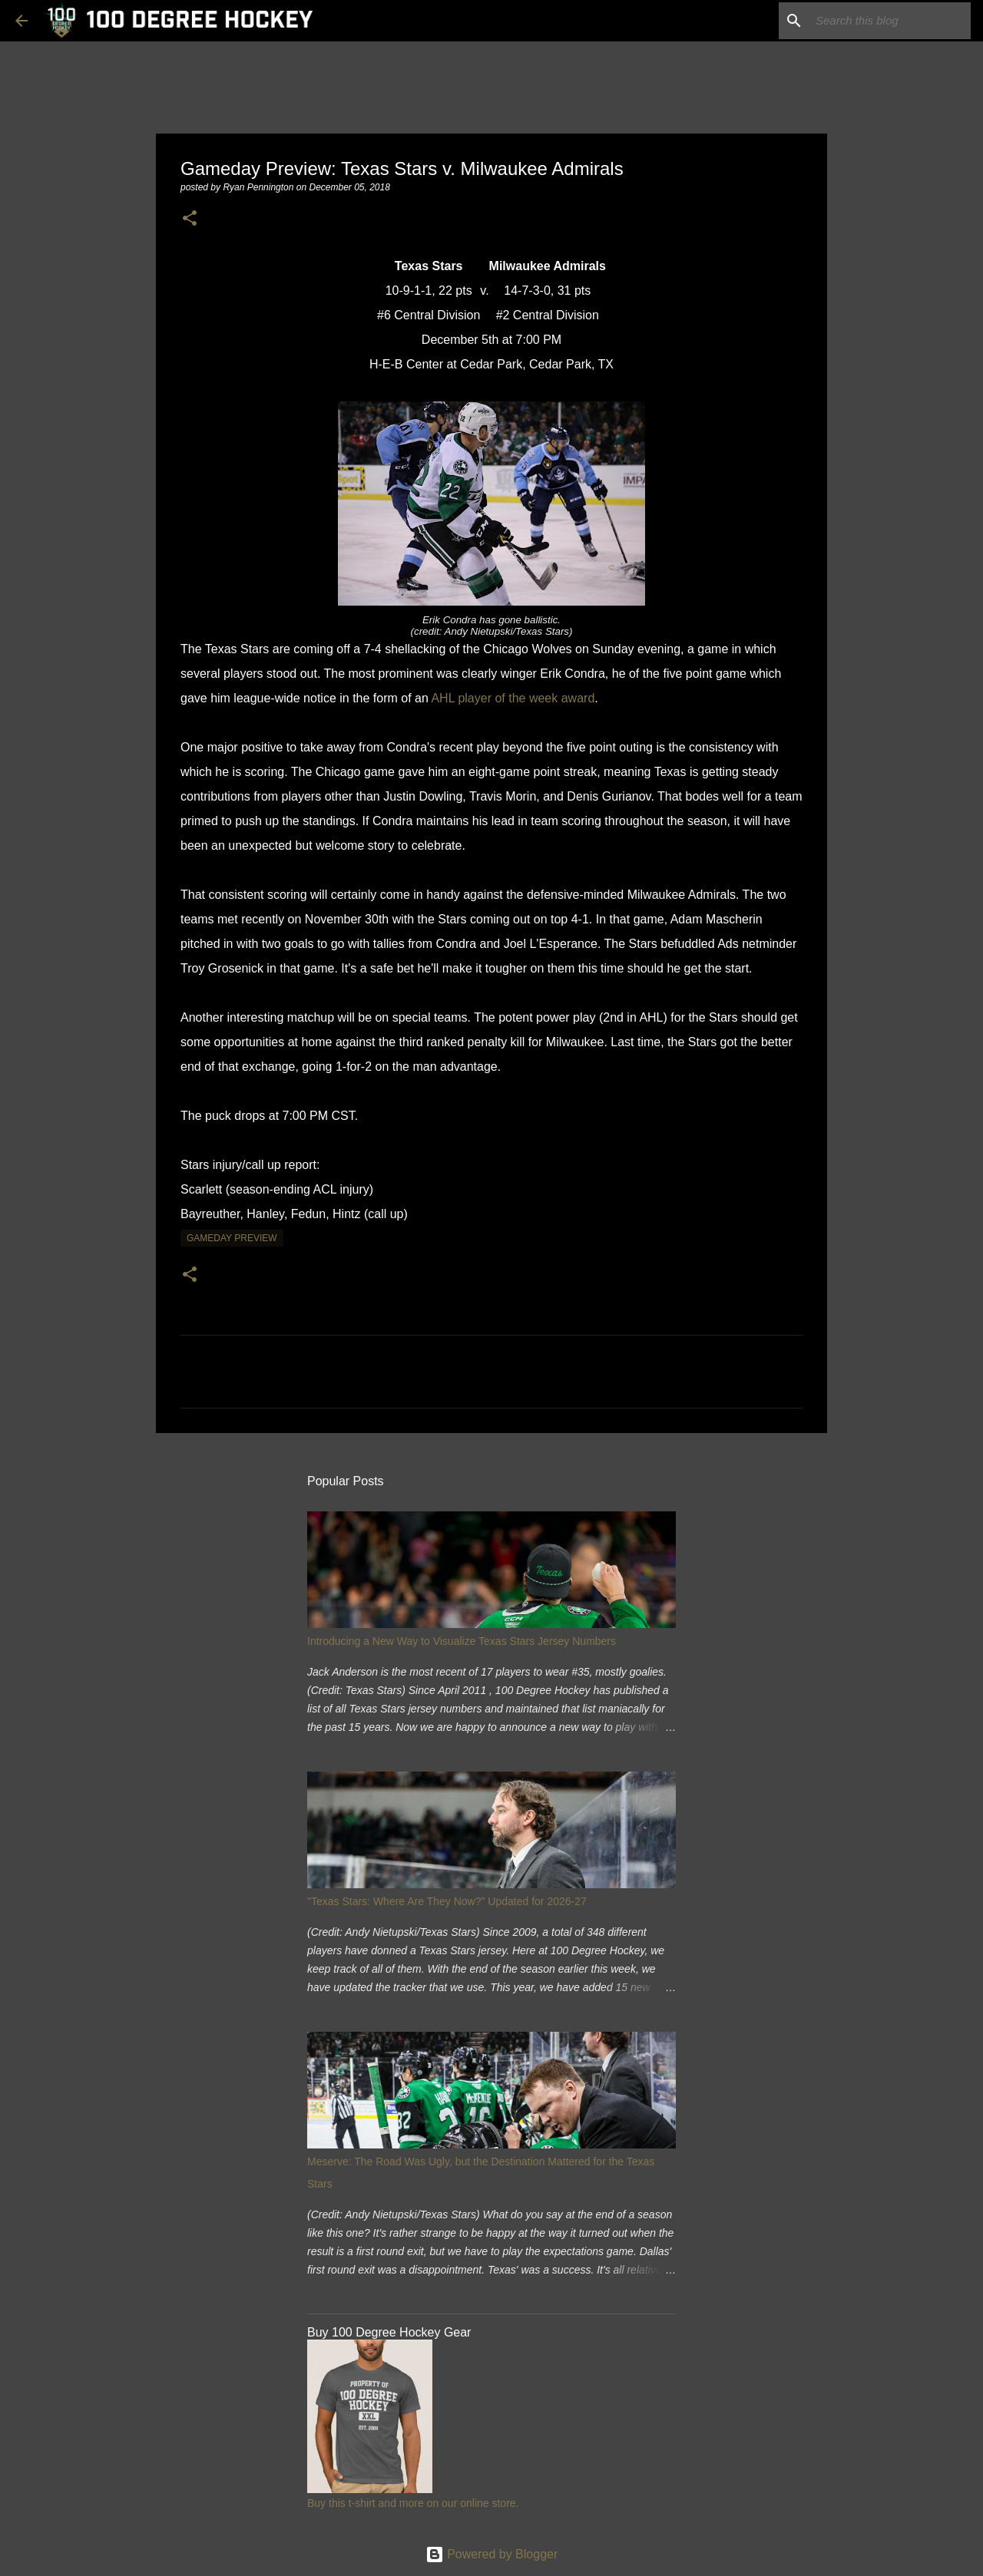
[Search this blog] (890, 20)
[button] (189, 219)
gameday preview (232, 1238)
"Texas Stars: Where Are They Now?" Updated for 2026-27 (447, 1901)
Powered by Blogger (491, 2554)
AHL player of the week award (512, 698)
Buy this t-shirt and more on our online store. (412, 2503)
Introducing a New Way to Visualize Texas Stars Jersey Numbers (461, 1641)
